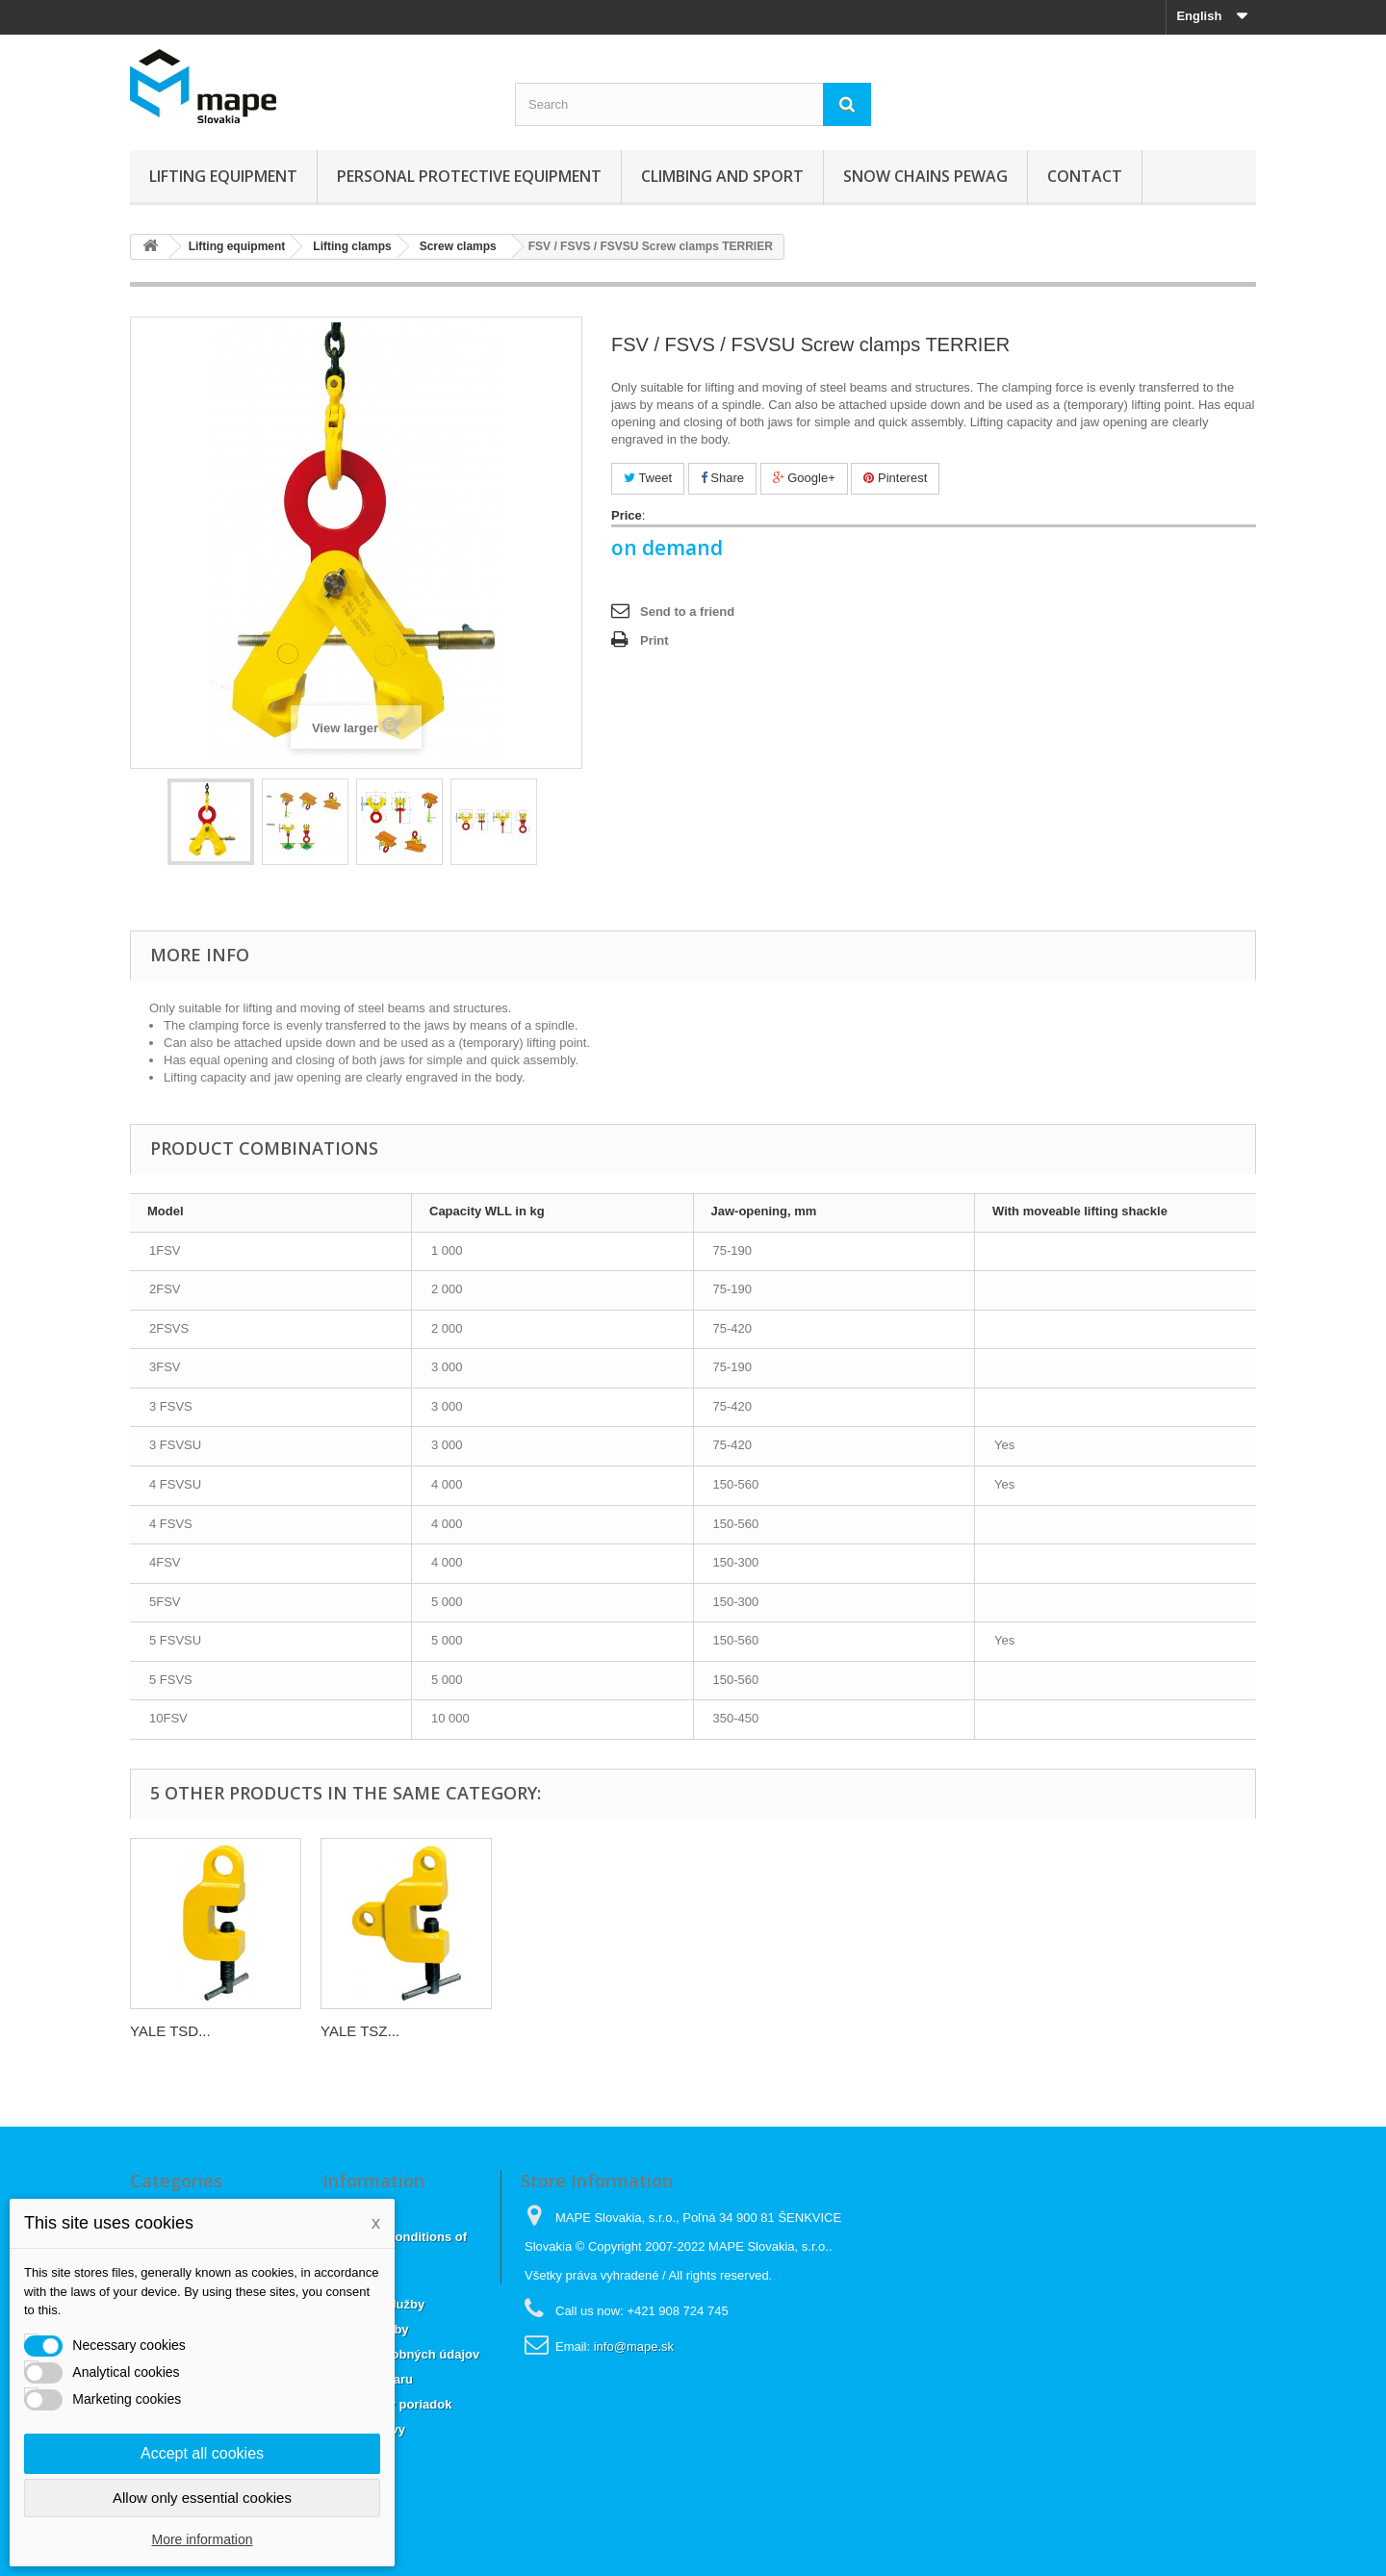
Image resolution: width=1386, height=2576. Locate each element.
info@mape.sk (634, 2346)
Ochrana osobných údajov (400, 2354)
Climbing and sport (722, 176)
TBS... (341, 2031)
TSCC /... (160, 2031)
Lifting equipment (223, 176)
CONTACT (1084, 176)
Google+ (804, 478)
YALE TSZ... (931, 2031)
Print (654, 640)
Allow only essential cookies (202, 2497)
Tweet (648, 478)
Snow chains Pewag (925, 176)
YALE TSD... (742, 2031)
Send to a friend (687, 611)
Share (722, 478)
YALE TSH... (551, 2031)
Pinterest (895, 478)
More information (201, 2539)
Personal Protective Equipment (469, 176)
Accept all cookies (202, 2453)
